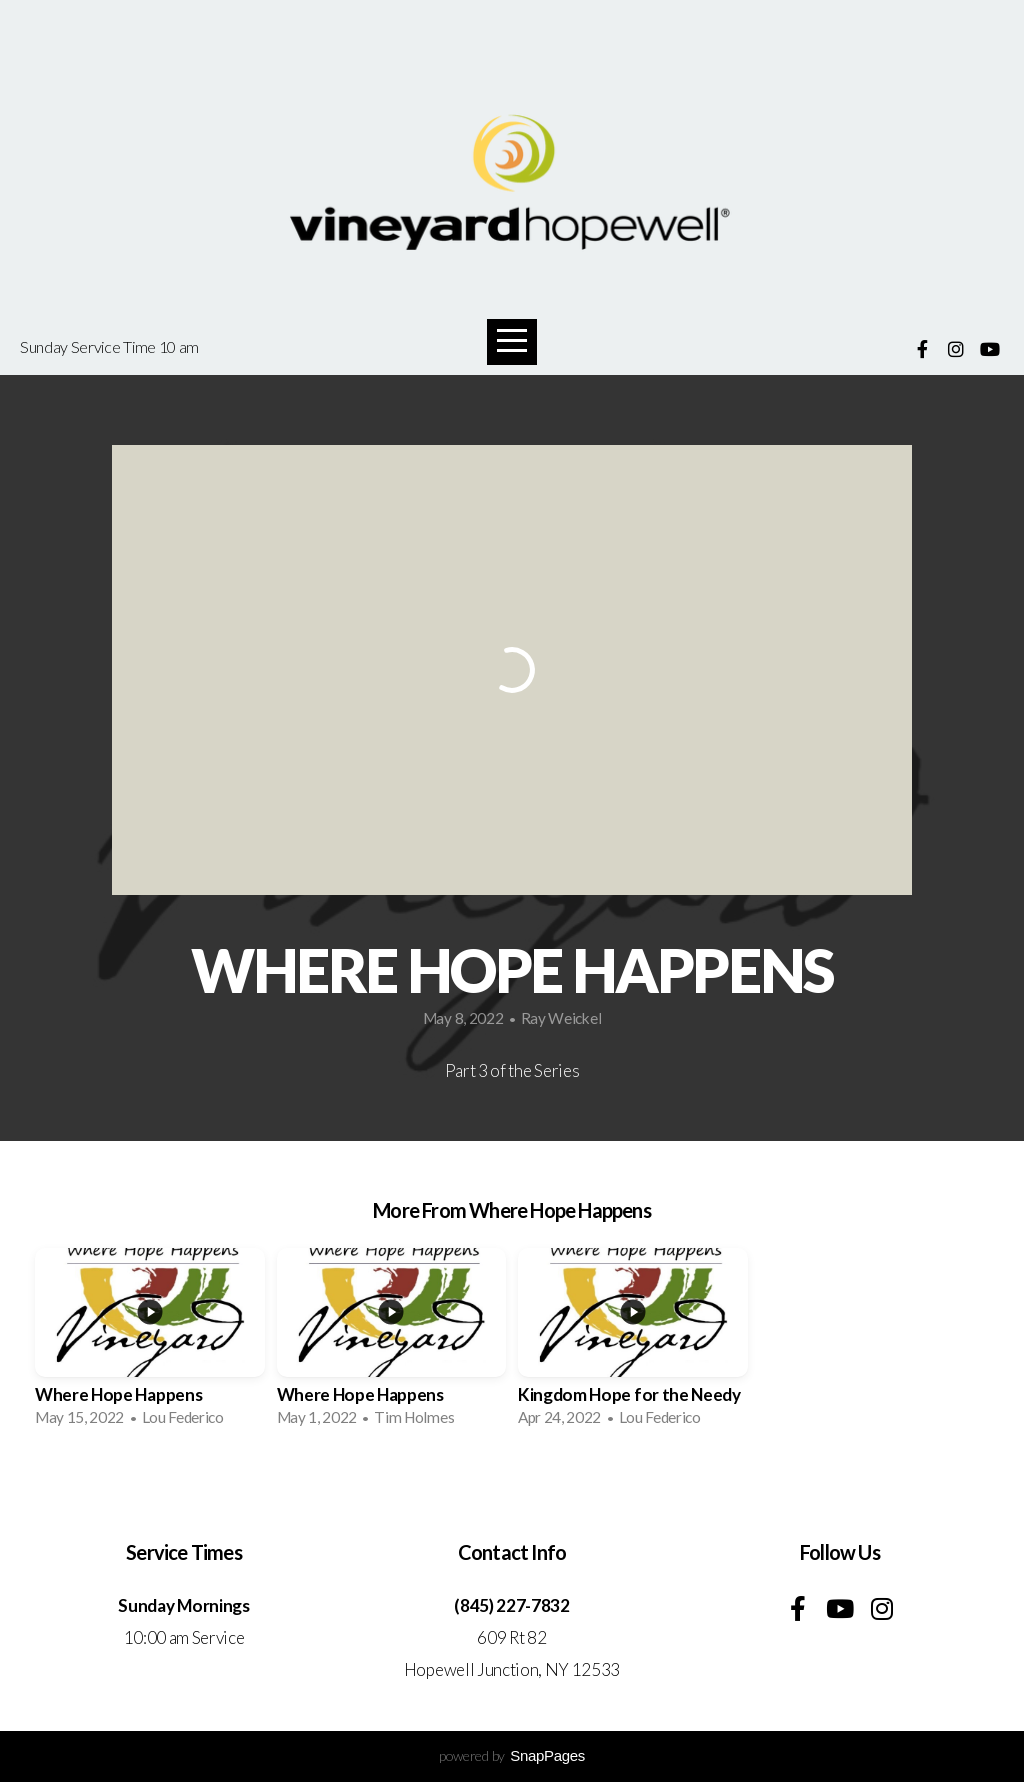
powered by (512, 1755)
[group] (150, 1344)
